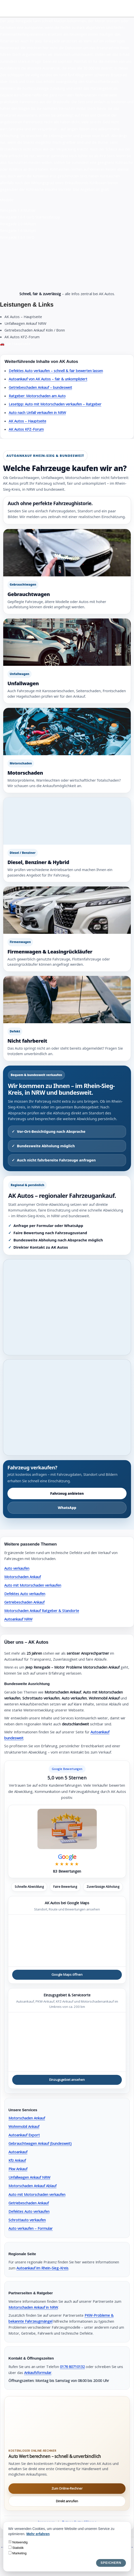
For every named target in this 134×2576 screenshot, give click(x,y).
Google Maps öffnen (67, 1974)
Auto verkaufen (16, 1568)
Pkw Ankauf (17, 2168)
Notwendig (18, 2542)
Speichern (111, 2563)
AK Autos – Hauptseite (27, 420)
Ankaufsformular (37, 2372)
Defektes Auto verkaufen (24, 1593)
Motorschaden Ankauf (22, 1576)
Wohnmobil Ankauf (23, 2126)
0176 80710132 (72, 2366)
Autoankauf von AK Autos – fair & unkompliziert (48, 378)
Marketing (17, 2553)
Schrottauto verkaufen (27, 2219)
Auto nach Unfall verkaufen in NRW (37, 412)
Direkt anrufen (67, 2501)
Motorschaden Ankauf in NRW (33, 2307)
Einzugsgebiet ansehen (67, 2079)
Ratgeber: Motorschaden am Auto (37, 395)
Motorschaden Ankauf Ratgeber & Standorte (41, 1610)
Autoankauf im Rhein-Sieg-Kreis (42, 2267)
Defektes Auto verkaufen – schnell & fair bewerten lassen (56, 370)
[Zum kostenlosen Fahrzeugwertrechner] (67, 2421)
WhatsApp (67, 1507)
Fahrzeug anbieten (67, 1493)
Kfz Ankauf (17, 2160)
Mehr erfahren (37, 2534)
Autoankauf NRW (18, 1619)
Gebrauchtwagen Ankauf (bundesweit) (40, 2143)
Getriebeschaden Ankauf (24, 1602)
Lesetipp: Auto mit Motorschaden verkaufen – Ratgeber (55, 404)
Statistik (16, 2548)
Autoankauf (17, 2151)
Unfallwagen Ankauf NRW (29, 2177)
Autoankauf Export (24, 2134)
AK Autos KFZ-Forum (26, 429)
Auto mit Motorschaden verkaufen (32, 1585)
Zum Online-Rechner (67, 2488)
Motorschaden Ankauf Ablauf (32, 2185)
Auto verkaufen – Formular (30, 2228)
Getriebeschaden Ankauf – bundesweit (40, 387)
